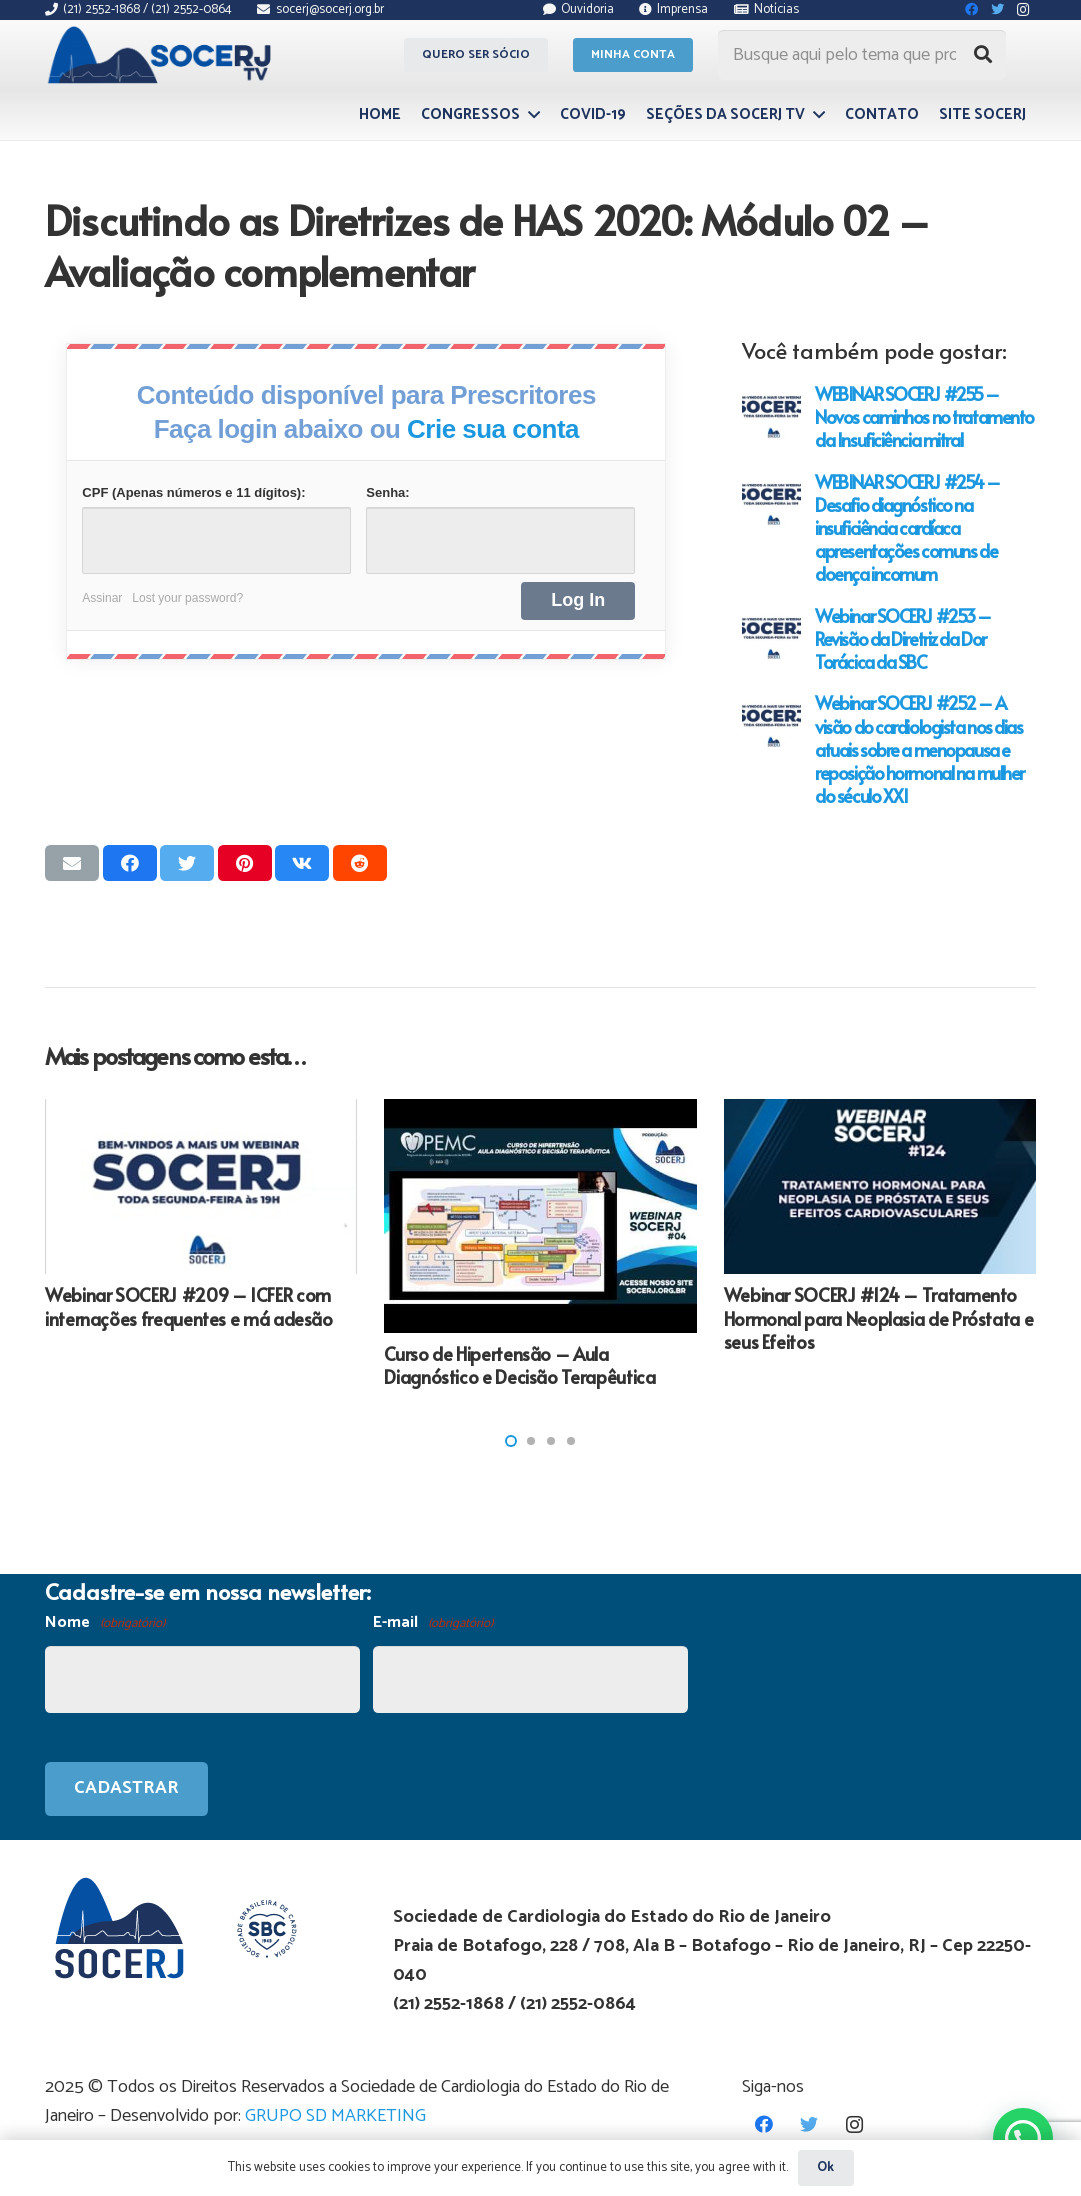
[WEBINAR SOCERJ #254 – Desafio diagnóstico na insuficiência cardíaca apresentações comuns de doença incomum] (771, 499)
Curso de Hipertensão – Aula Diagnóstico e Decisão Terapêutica (519, 1365)
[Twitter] (809, 2124)
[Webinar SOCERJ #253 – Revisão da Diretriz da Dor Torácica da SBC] (771, 633)
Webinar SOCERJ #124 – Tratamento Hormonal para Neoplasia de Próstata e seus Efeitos (879, 1318)
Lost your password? (187, 598)
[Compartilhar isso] (130, 863)
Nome (105, 1623)
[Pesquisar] (983, 55)
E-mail (433, 1623)
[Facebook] (764, 2124)
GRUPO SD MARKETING (335, 2116)
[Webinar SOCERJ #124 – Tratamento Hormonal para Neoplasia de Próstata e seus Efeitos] (880, 1187)
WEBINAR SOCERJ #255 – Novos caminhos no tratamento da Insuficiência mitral (924, 416)
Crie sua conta (493, 429)
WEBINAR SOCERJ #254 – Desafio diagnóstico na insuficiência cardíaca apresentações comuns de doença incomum (907, 528)
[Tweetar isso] (187, 863)
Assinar (102, 598)
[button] (511, 1441)
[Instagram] (854, 2124)
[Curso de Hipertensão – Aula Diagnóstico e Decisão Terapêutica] (540, 1216)
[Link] (162, 55)
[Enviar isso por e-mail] (72, 863)
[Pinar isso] (245, 863)
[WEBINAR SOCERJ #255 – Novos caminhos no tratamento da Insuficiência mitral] (771, 411)
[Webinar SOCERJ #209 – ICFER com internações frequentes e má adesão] (201, 1187)
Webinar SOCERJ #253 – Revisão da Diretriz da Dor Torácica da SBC (903, 638)
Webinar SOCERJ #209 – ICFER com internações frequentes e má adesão (189, 1306)
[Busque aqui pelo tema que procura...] (862, 55)
